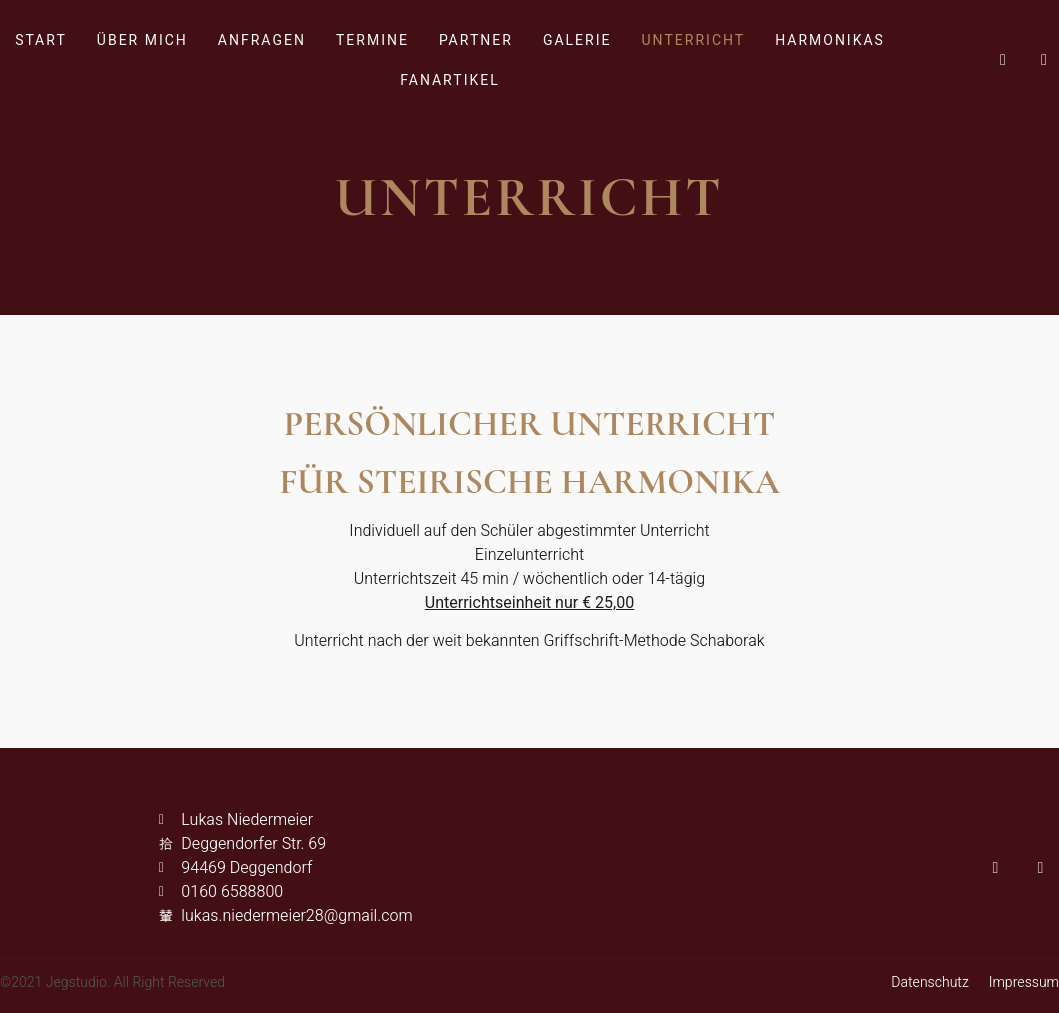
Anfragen (262, 40)
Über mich (142, 40)
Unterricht (693, 40)
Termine (372, 40)
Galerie (577, 40)
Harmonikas (830, 40)
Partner (476, 40)
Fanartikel (449, 80)
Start (41, 40)
